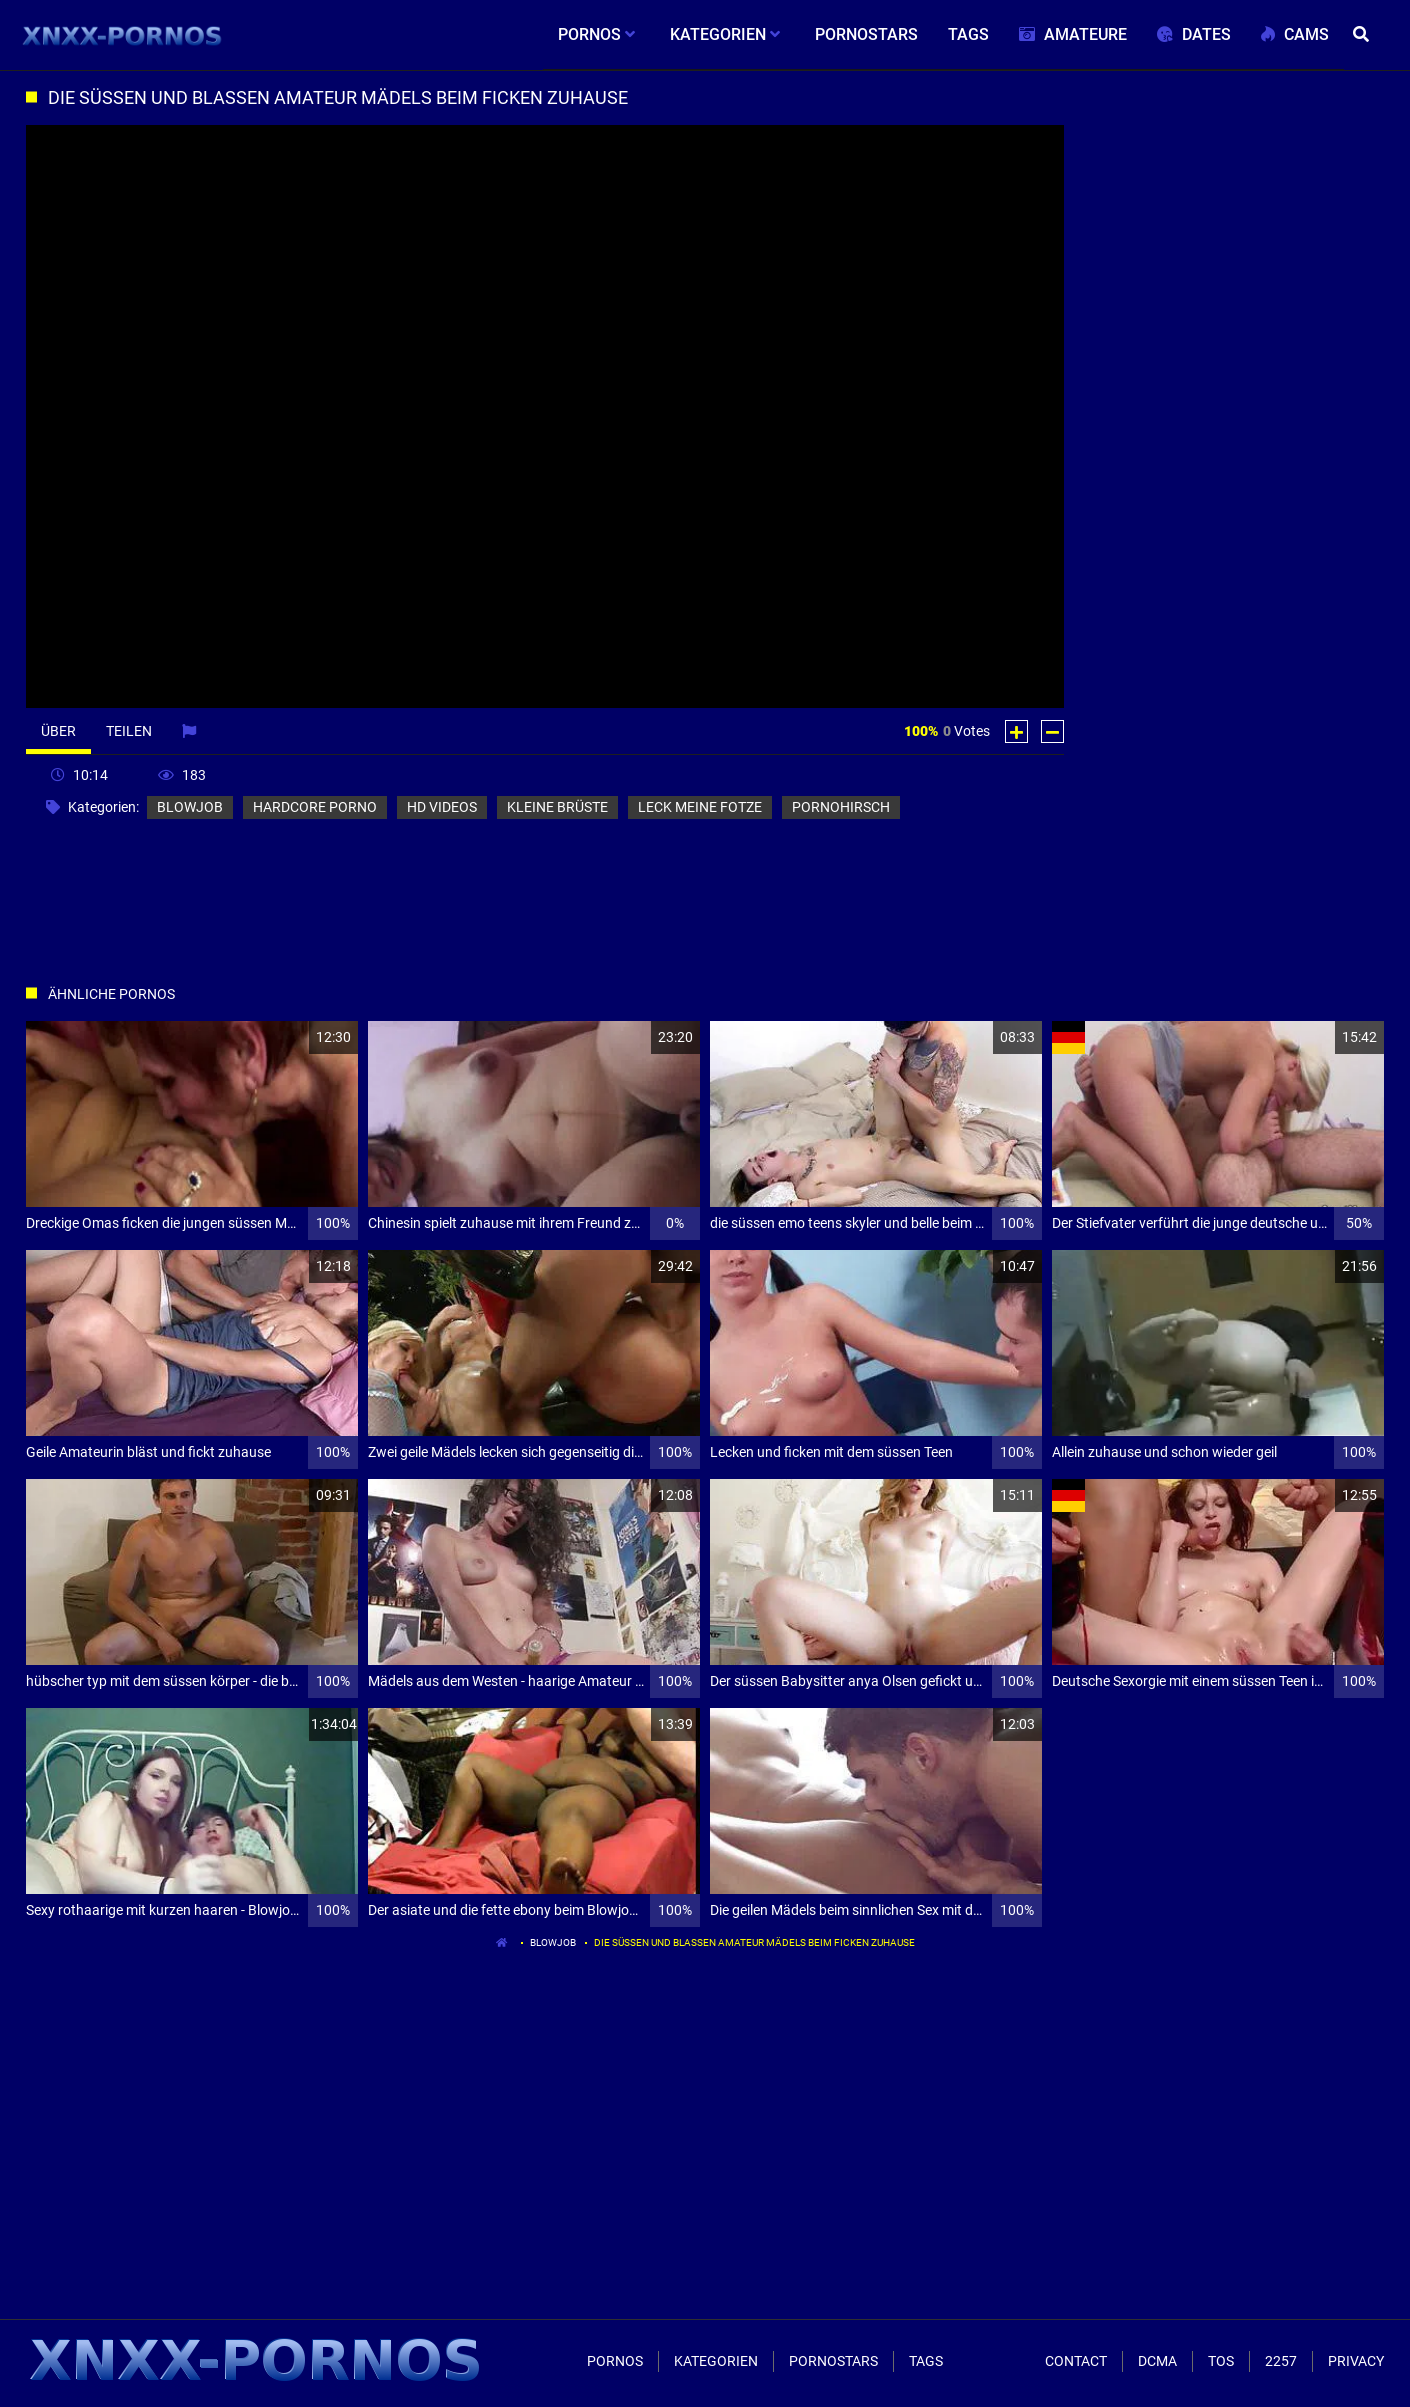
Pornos (615, 2361)
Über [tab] (58, 731)
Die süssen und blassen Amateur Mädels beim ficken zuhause (754, 1942)
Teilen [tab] (129, 731)
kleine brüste (557, 807)
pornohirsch (841, 807)
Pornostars (833, 2361)
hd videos (442, 807)
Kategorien (716, 2361)
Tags (926, 2361)
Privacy (1356, 2361)
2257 (1281, 2361)
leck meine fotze (700, 807)
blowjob (190, 807)
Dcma (1157, 2361)
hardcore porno (315, 807)
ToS (1221, 2361)
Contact (1076, 2361)
